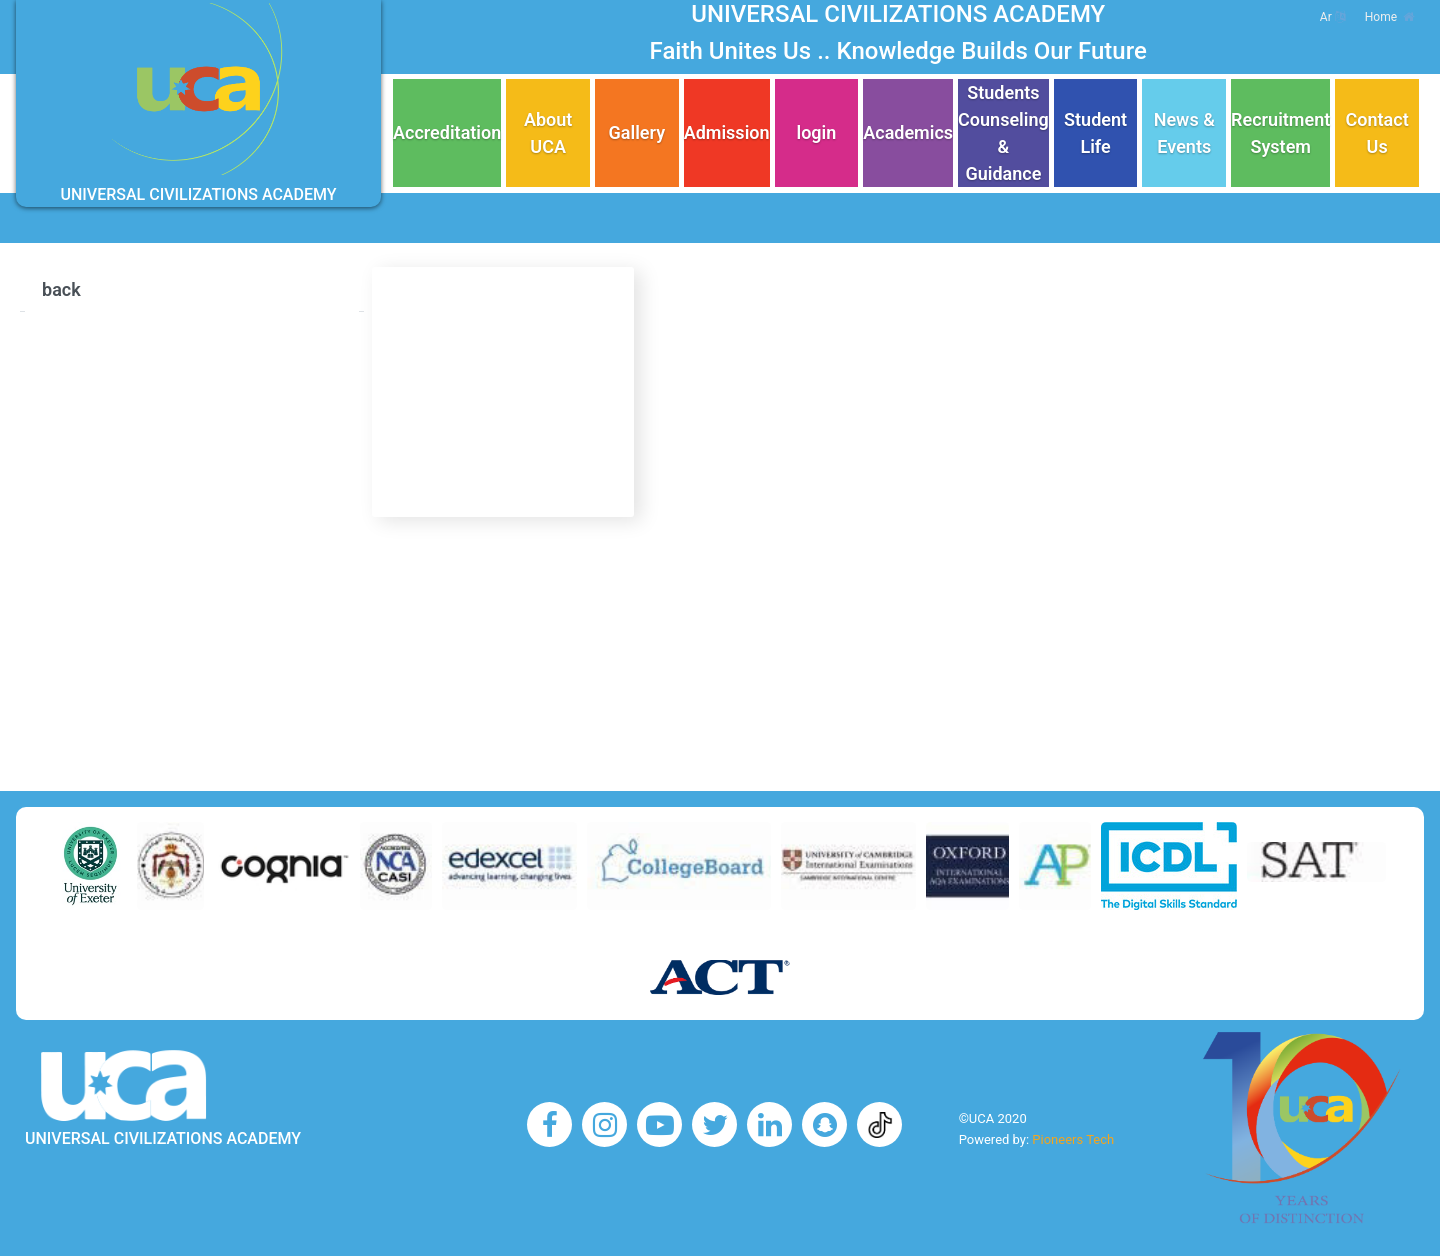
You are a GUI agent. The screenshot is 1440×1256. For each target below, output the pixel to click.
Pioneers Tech (1073, 1139)
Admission (727, 132)
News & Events (1184, 133)
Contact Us (1377, 133)
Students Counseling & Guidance (1003, 133)
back (61, 289)
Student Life (1095, 133)
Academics (908, 132)
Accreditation (447, 132)
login (816, 132)
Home (1389, 17)
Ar (1332, 17)
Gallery (637, 132)
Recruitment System (1280, 133)
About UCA (548, 133)
